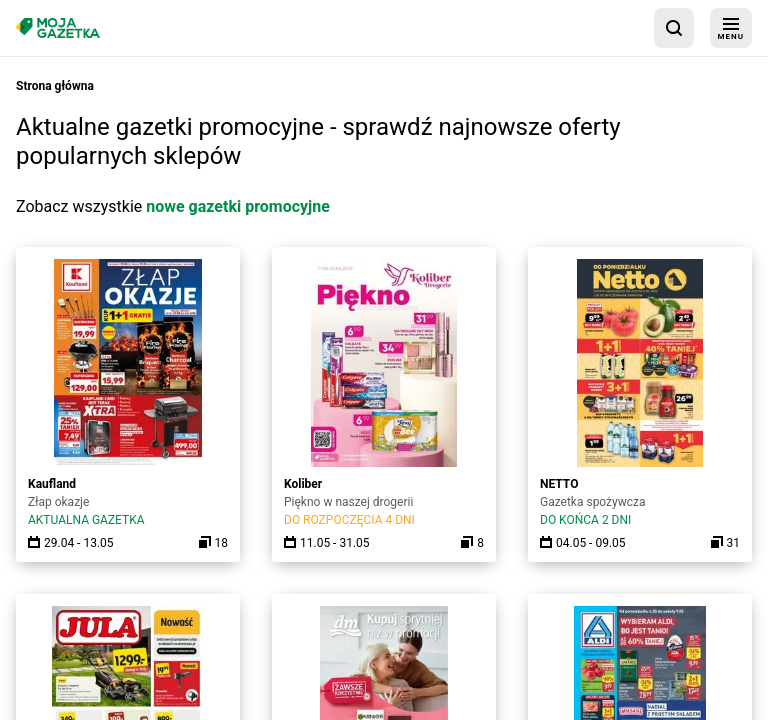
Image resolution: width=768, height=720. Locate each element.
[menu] (731, 28)
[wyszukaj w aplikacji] (674, 28)
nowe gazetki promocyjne (238, 206)
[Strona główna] (58, 27)
